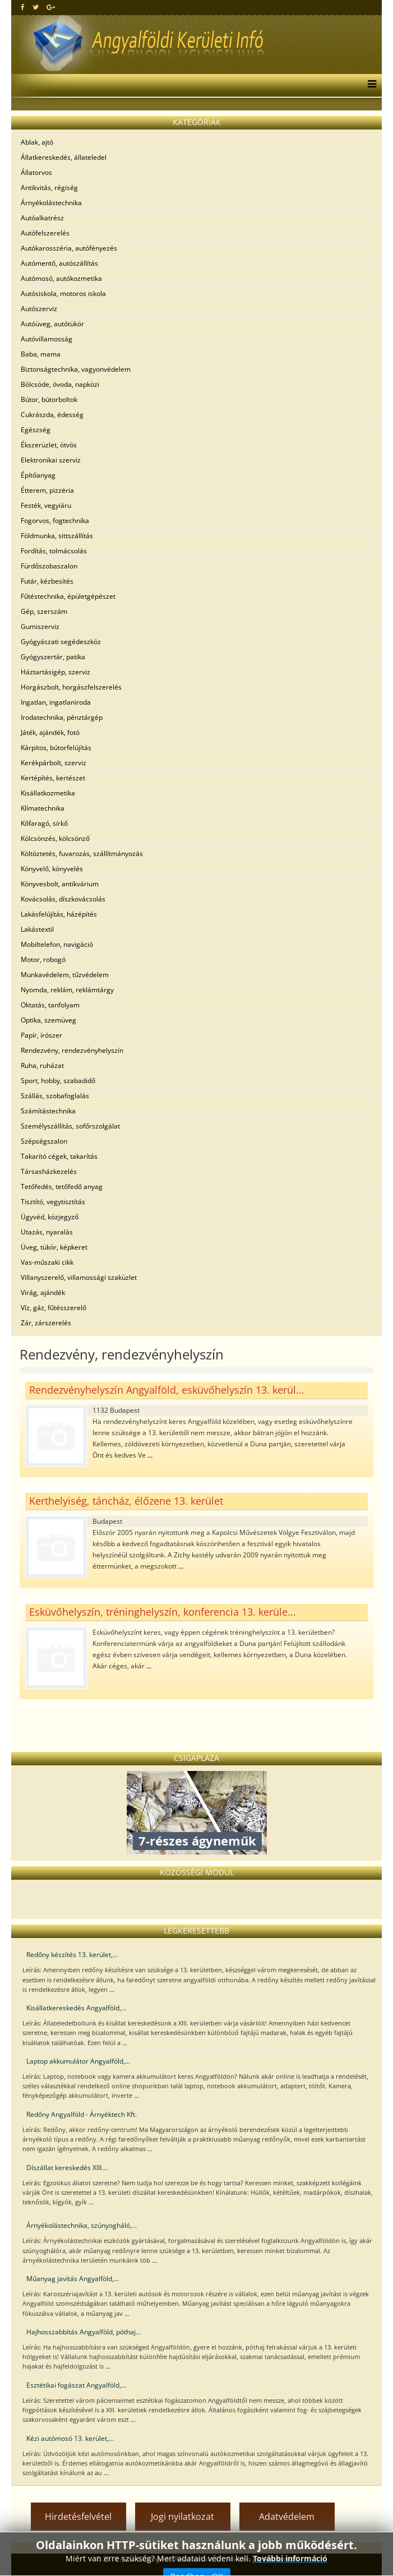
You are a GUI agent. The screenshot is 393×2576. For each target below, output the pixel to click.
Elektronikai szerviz (51, 460)
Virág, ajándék (43, 1292)
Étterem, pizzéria (47, 490)
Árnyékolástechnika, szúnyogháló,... (81, 2225)
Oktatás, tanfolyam (50, 1005)
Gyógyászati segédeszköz (61, 641)
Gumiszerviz (40, 626)
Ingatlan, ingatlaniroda (56, 702)
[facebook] (23, 7)
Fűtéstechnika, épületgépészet (68, 596)
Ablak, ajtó (37, 142)
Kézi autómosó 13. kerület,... (70, 2438)
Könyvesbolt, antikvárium (60, 884)
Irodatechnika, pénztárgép (62, 717)
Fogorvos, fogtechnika (55, 520)
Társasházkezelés (49, 1171)
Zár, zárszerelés (46, 1323)
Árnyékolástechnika (51, 202)
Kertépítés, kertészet (53, 778)
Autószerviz (39, 308)
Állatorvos (36, 172)
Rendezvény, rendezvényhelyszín (72, 1050)
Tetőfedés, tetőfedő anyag (62, 1186)
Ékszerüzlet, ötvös (49, 445)
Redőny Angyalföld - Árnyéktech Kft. (81, 2114)
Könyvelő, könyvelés (52, 868)
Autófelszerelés (45, 233)
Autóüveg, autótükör (52, 324)
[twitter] (36, 7)
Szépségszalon (44, 1141)
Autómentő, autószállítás (59, 263)
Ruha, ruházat (42, 1065)
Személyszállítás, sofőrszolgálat (70, 1126)
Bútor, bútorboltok (49, 399)
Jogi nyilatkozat (182, 2516)
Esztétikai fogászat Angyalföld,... (76, 2385)
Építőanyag (38, 475)
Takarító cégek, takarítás (59, 1156)
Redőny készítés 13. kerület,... (72, 1954)
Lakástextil (37, 929)
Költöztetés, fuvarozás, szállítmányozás (82, 853)
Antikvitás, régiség (49, 187)
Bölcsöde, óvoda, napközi (60, 384)
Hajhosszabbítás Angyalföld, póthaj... (83, 2332)
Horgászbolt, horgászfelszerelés (71, 687)
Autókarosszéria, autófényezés (69, 248)
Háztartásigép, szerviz (55, 672)
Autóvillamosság (46, 339)
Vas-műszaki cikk (47, 1262)
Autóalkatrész (42, 218)
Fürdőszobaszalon (49, 566)
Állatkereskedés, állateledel (64, 157)
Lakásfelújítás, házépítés (59, 914)
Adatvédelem (287, 2516)
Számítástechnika (48, 1111)
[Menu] (369, 85)
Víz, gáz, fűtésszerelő (53, 1307)
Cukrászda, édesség (52, 414)
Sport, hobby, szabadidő (58, 1080)
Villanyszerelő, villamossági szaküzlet (79, 1277)
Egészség (35, 429)
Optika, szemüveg (48, 1020)
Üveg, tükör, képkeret (54, 1247)
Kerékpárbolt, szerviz (53, 762)
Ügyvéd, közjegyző (49, 1217)
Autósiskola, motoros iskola (63, 293)
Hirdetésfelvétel (78, 2516)
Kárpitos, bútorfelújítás (56, 747)
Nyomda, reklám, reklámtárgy (67, 990)
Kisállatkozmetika (48, 793)
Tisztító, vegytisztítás (53, 1201)
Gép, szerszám (44, 611)
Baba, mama (41, 354)
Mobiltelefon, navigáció (57, 944)
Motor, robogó (43, 959)
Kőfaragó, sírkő (44, 823)
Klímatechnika (42, 808)
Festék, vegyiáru (46, 505)
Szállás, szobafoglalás (55, 1095)
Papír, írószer (41, 1035)
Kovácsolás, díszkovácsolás (63, 899)
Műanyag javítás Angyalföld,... (72, 2278)
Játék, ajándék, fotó (50, 732)
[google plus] (51, 7)
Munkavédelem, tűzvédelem (65, 974)
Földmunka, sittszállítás (57, 535)
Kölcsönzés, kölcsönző (55, 838)
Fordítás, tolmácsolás (54, 551)
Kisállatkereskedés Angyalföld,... (76, 2008)
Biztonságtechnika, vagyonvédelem (76, 369)
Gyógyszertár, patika (53, 657)
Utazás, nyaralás (47, 1232)
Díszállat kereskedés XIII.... (67, 2167)
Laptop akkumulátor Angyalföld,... (78, 2061)
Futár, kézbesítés (47, 581)
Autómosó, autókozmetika (61, 278)
